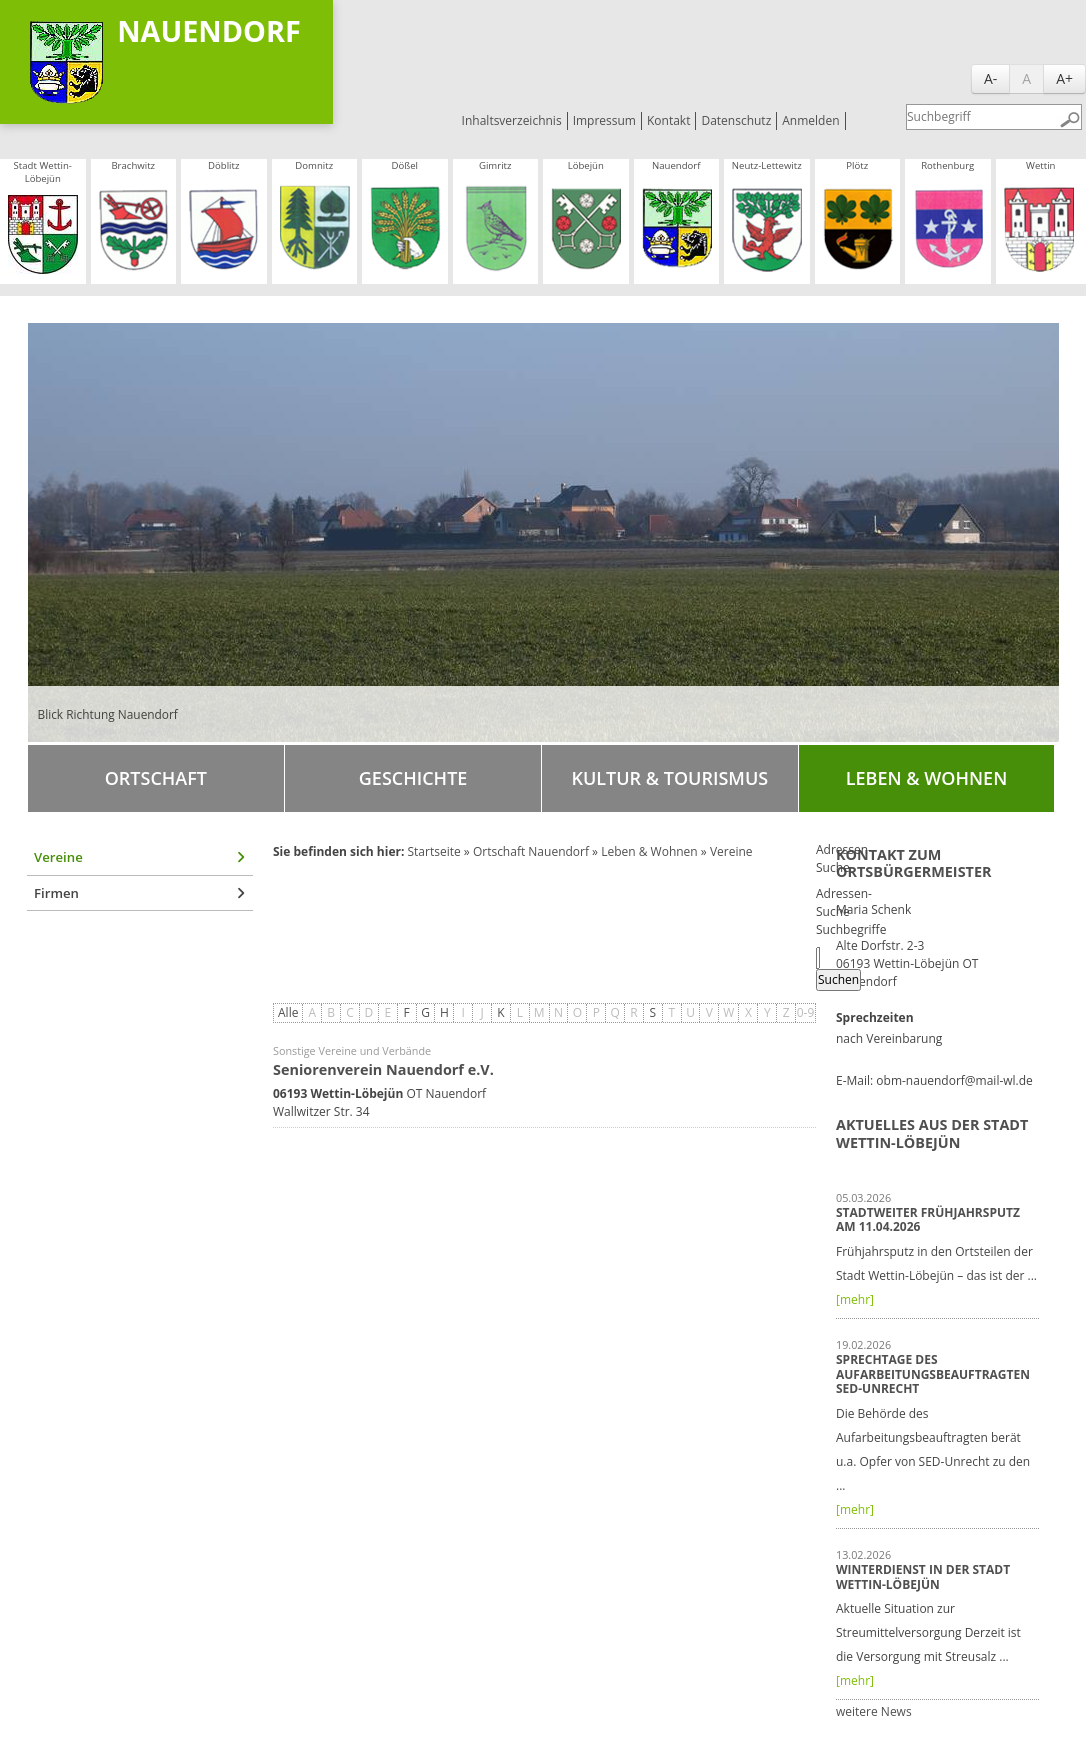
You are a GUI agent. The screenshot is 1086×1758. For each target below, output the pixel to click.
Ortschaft (156, 778)
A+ (1064, 78)
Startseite (433, 851)
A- (990, 78)
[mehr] (855, 1299)
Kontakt (668, 120)
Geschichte (413, 778)
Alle (288, 1012)
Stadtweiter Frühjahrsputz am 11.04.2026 (928, 1219)
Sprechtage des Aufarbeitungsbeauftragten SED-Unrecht (933, 1374)
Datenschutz (736, 120)
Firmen (56, 893)
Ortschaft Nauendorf (531, 851)
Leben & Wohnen (926, 778)
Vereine (58, 857)
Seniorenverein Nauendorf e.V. (383, 1069)
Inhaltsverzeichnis (512, 120)
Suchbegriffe (851, 929)
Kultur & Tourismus (669, 778)
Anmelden (810, 120)
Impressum (604, 120)
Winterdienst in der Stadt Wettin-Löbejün (923, 1576)
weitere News (874, 1711)
